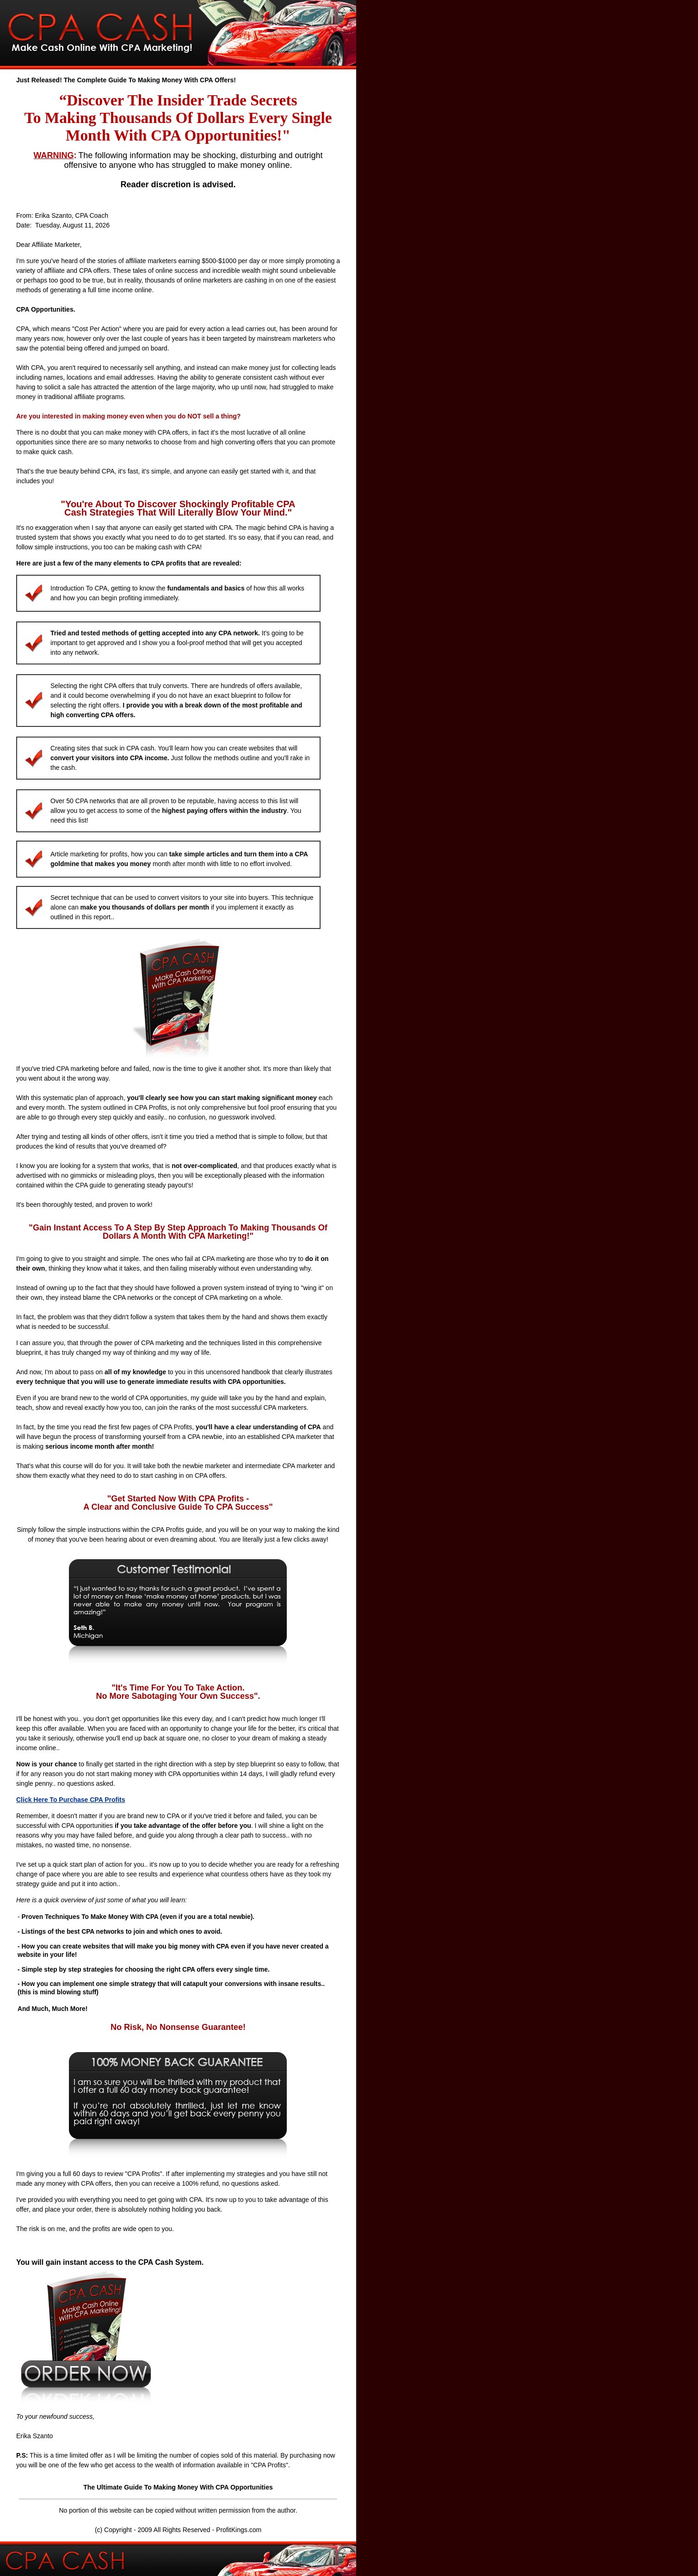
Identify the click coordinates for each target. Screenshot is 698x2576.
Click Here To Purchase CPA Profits (70, 1799)
